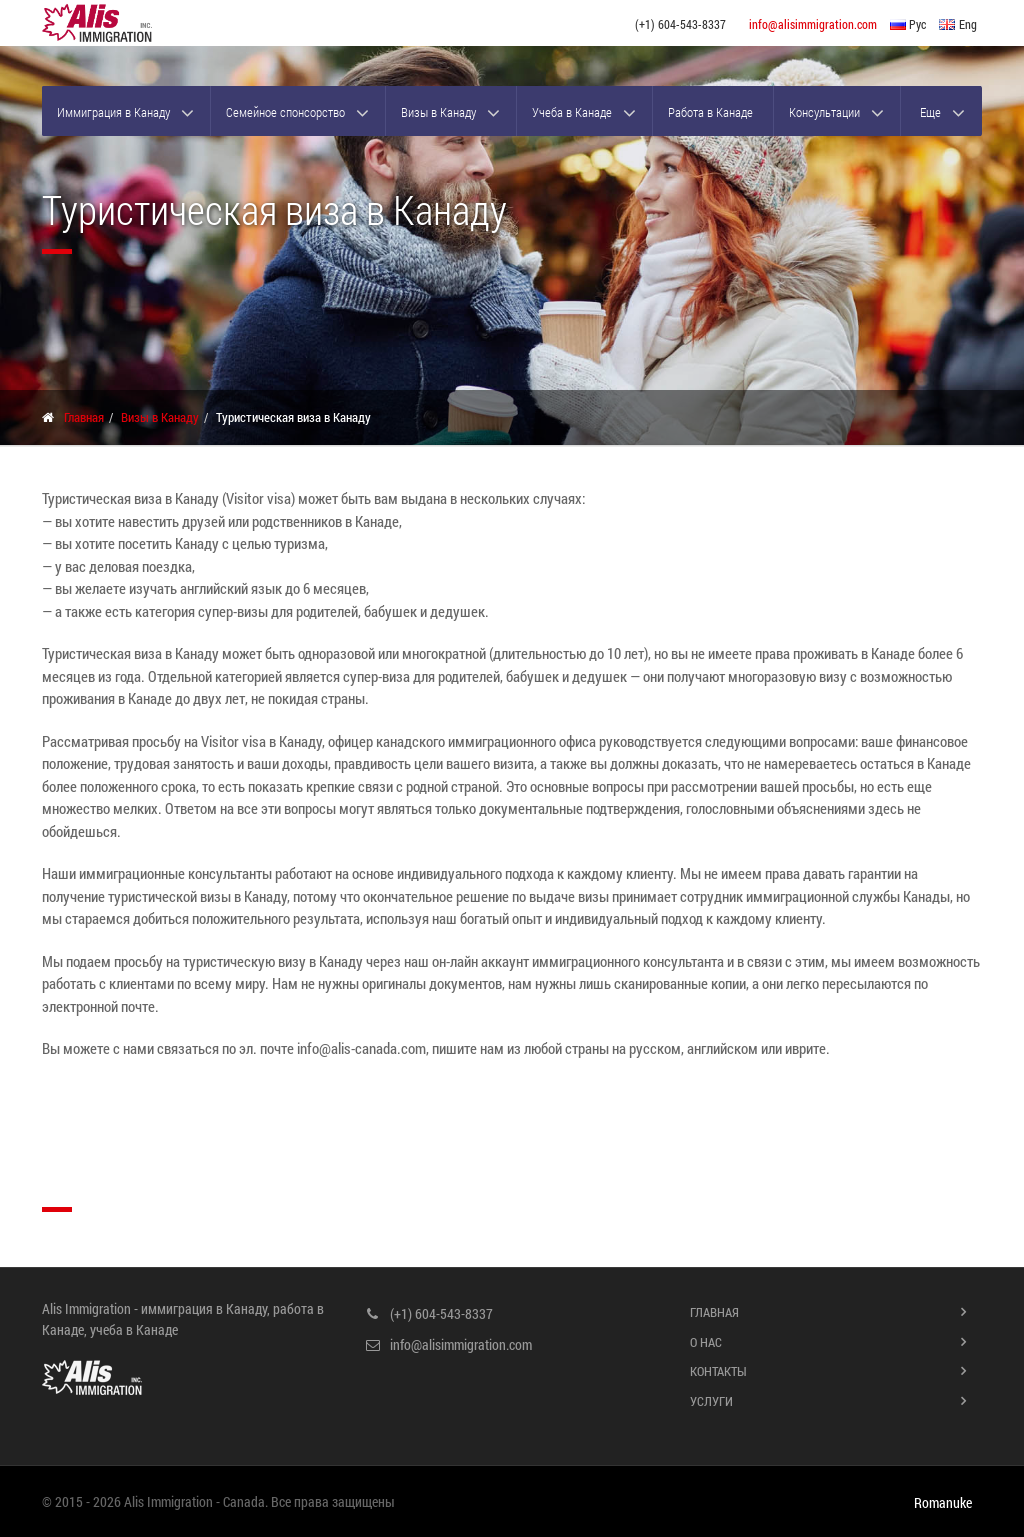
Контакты (718, 1371)
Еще (930, 112)
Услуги (711, 1401)
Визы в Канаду (438, 112)
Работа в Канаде (710, 112)
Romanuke (943, 1503)
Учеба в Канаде (572, 112)
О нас (706, 1342)
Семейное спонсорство (285, 112)
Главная (84, 417)
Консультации (824, 112)
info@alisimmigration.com (813, 24)
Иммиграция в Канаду (113, 112)
